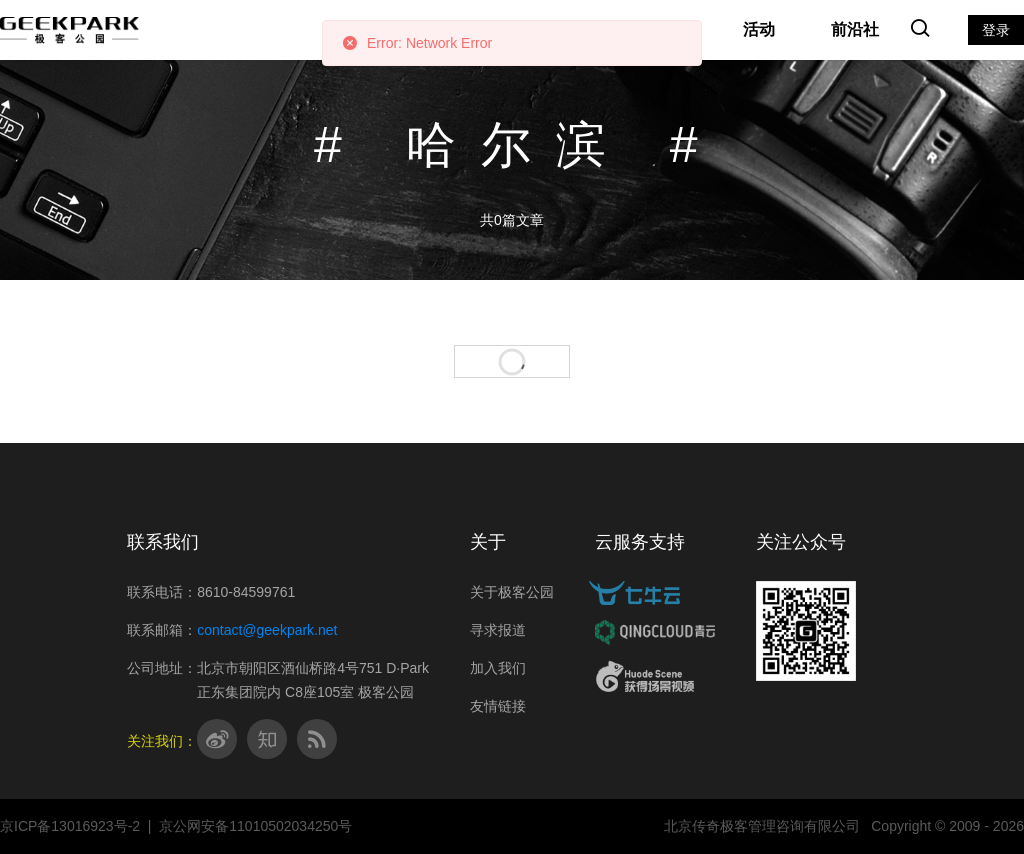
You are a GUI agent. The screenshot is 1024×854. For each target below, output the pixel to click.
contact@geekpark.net (267, 630)
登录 (996, 30)
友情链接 (498, 706)
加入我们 (498, 668)
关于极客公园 (512, 592)
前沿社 (855, 29)
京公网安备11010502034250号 (255, 826)
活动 (759, 29)
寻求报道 (498, 630)
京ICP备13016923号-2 (70, 826)
